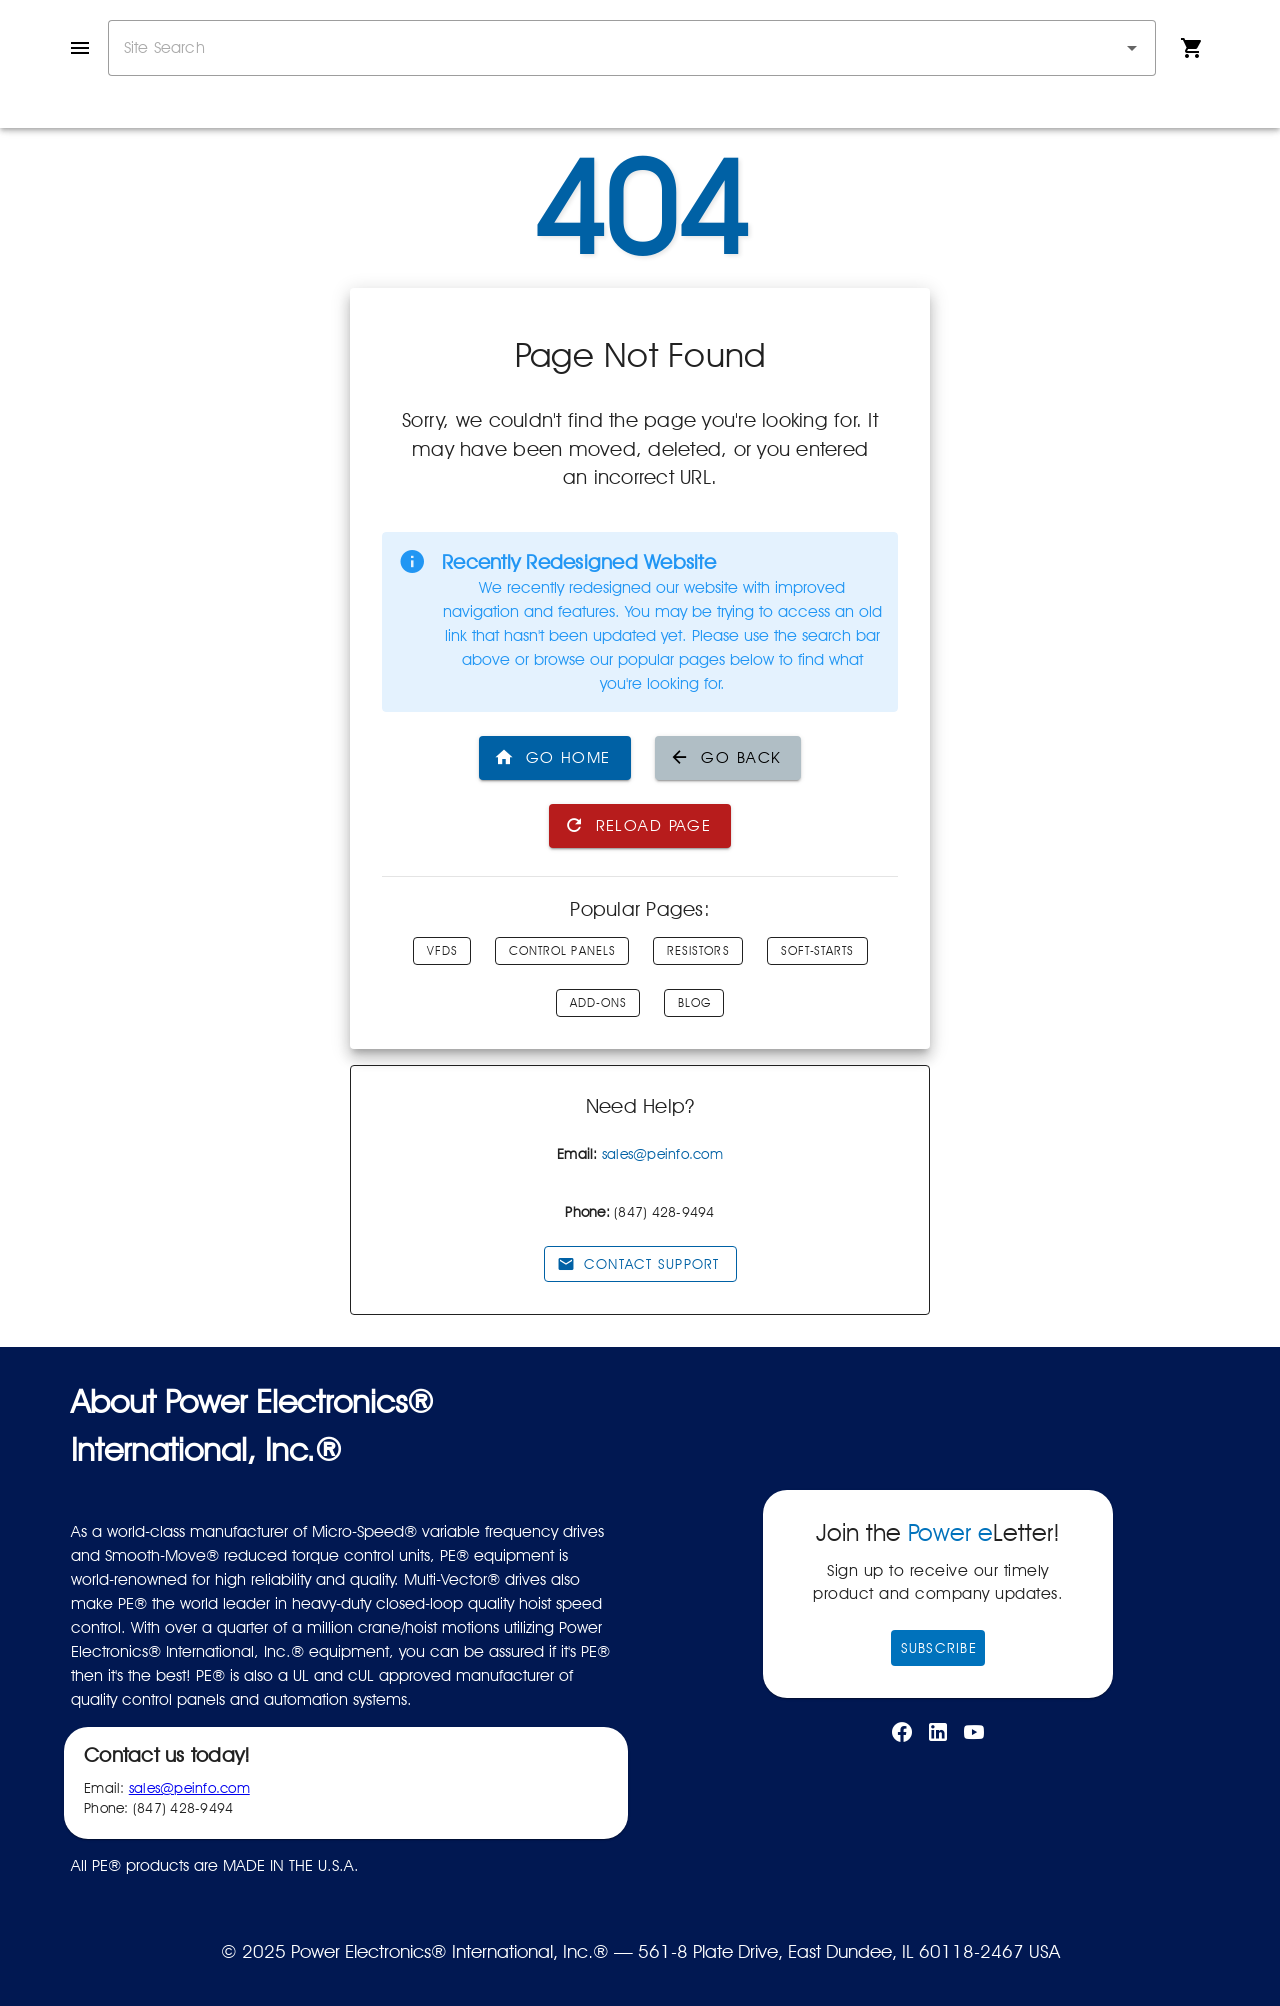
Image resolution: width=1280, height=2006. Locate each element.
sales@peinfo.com (662, 1154)
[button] (1132, 48)
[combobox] (632, 48)
